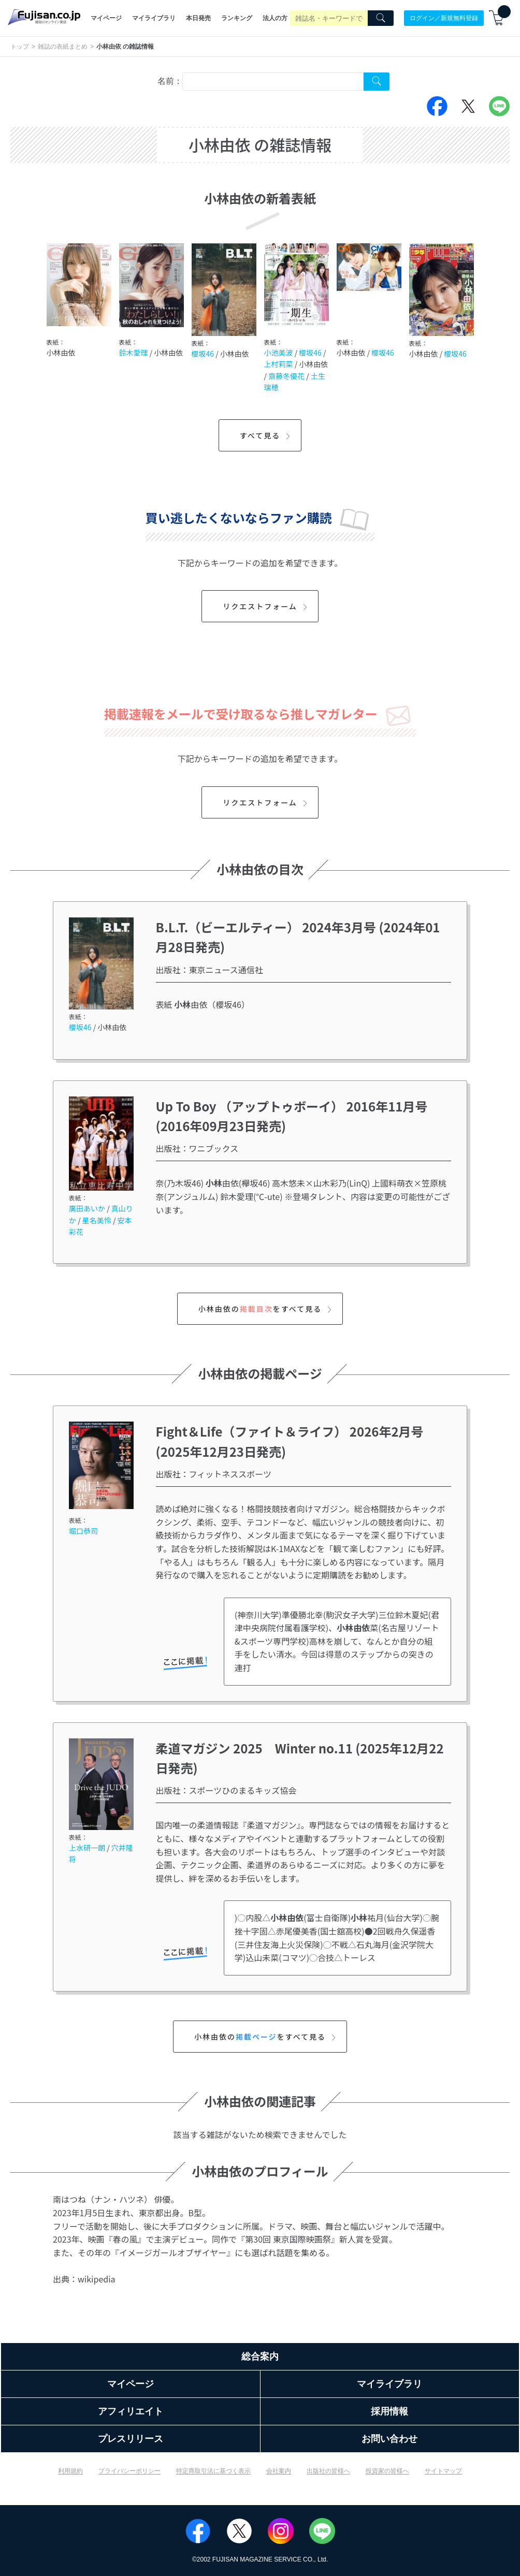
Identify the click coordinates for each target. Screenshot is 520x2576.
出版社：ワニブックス (197, 1148)
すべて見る (266, 435)
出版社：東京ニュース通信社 (209, 969)
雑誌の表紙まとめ (63, 46)
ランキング (236, 18)
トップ (19, 46)
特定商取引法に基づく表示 (213, 2471)
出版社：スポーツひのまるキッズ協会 (226, 1790)
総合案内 (260, 2356)
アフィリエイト (130, 2411)
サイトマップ (443, 2471)
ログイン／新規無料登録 (444, 18)
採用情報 (389, 2411)
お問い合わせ (389, 2439)
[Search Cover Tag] (376, 81)
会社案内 (278, 2471)
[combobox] (273, 81)
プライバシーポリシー (129, 2471)
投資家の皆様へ (387, 2471)
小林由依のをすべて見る (266, 1309)
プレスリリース (130, 2439)
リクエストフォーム (266, 606)
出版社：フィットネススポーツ (213, 1474)
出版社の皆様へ (328, 2471)
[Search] (381, 18)
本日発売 (198, 18)
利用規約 (70, 2471)
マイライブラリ (154, 18)
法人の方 (275, 18)
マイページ (106, 18)
